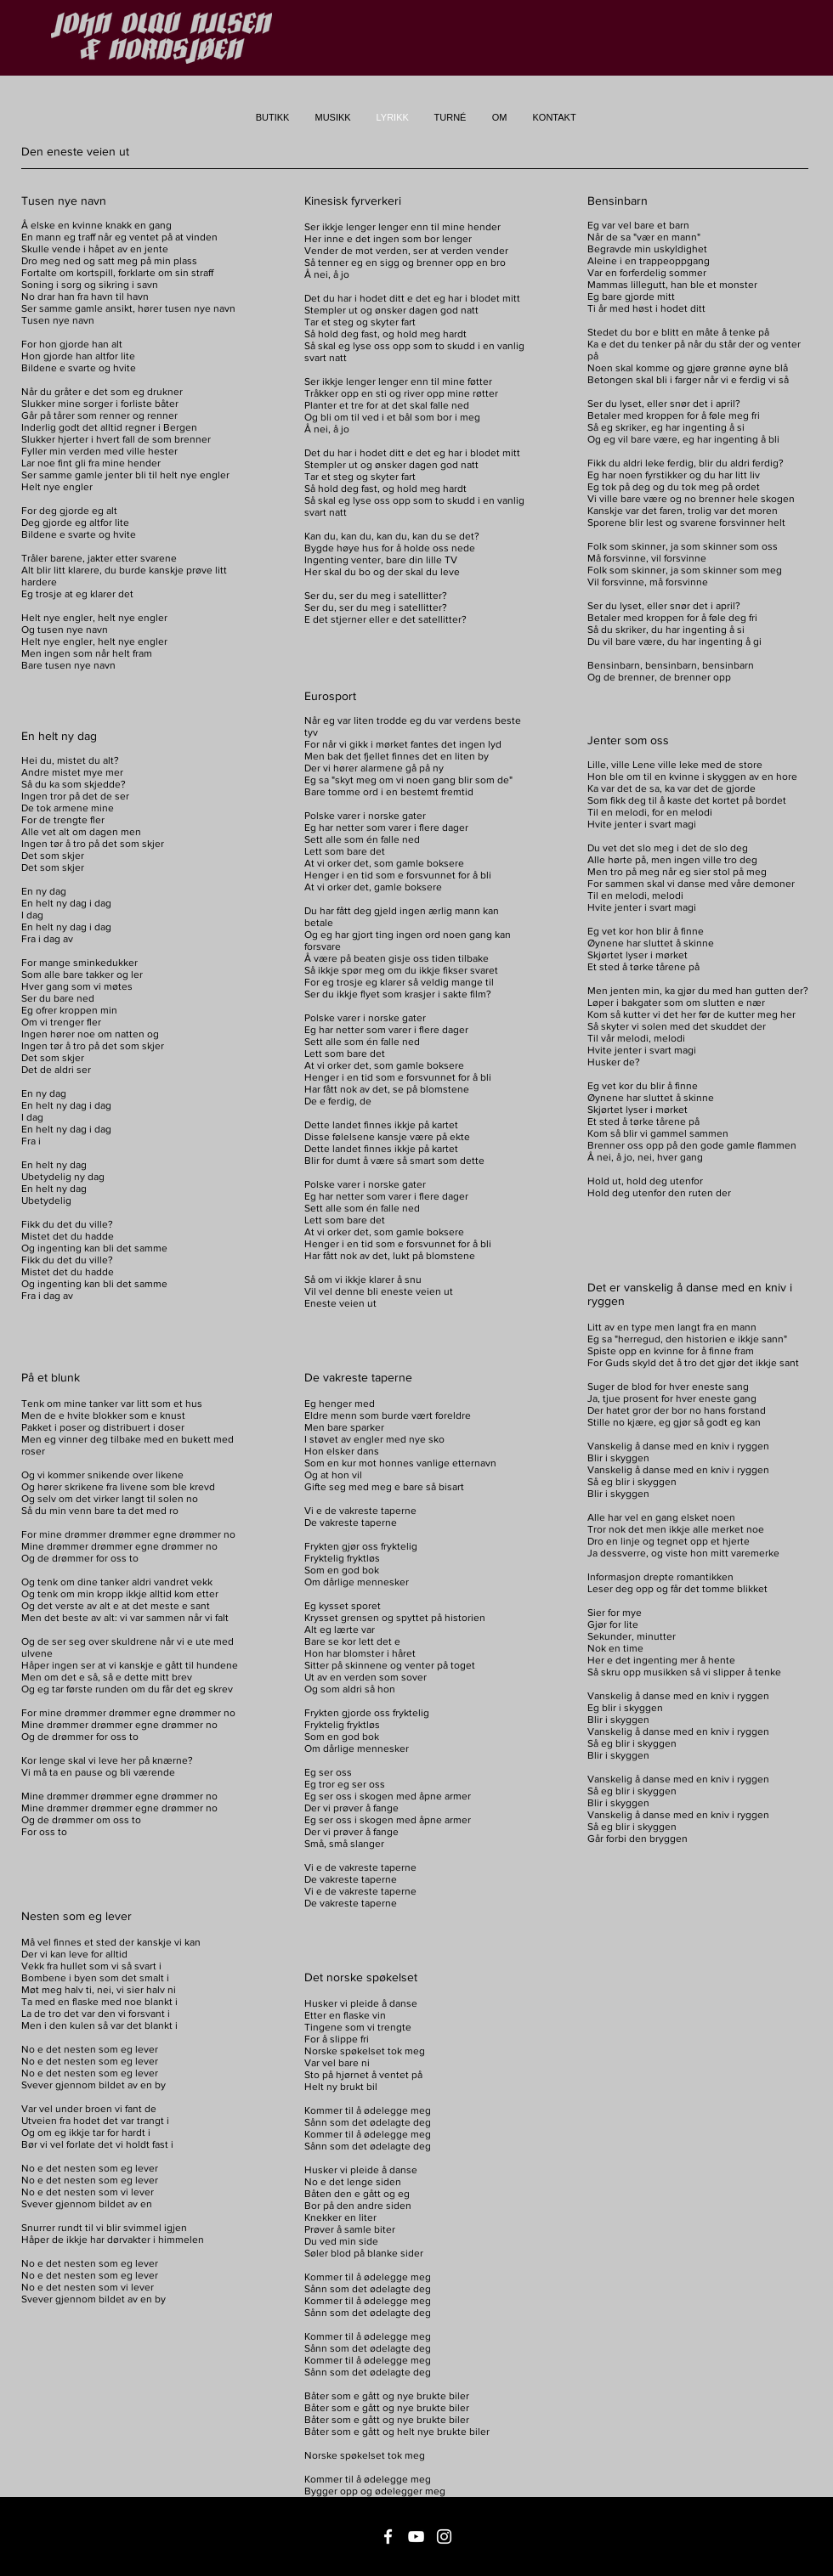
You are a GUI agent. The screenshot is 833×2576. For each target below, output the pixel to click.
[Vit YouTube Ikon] (416, 2536)
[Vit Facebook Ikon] (388, 2536)
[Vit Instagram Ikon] (444, 2536)
